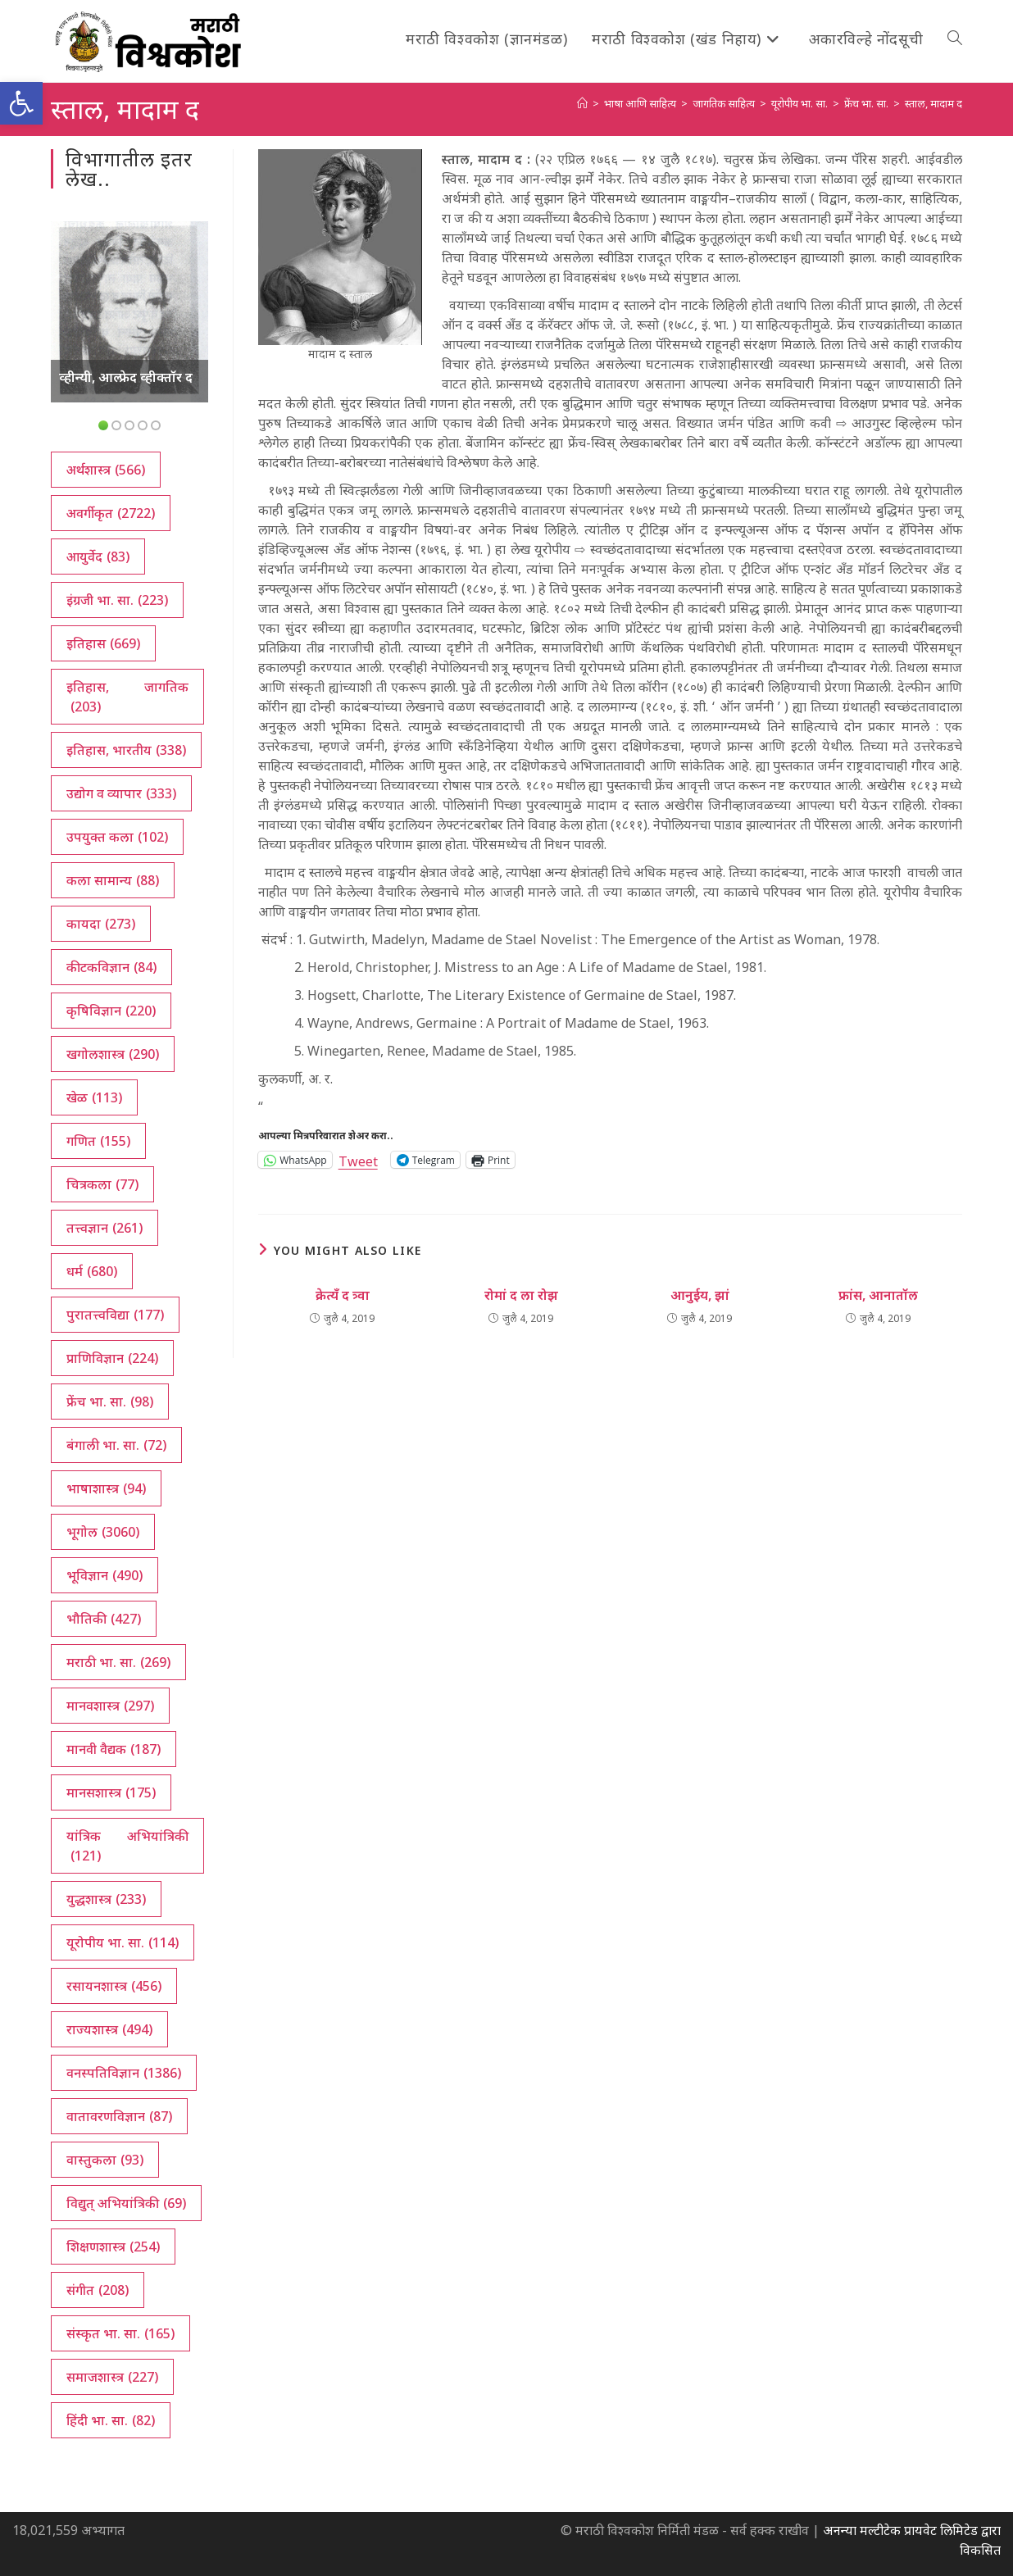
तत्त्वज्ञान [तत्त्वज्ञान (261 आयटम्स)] (104, 1228)
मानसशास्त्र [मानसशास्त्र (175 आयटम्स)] (111, 1792)
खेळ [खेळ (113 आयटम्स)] (94, 1097)
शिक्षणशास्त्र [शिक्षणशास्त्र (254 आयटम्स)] (113, 2246)
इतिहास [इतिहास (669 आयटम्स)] (103, 643)
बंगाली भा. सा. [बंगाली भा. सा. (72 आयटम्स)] (116, 1445)
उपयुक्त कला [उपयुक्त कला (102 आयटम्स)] (117, 837)
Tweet (358, 1159)
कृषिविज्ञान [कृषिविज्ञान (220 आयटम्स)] (111, 1010)
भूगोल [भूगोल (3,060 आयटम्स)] (102, 1532)
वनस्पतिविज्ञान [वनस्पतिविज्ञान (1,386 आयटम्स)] (123, 2073)
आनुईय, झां (699, 1295)
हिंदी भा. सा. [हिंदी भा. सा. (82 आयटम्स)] (110, 2420)
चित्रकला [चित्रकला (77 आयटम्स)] (102, 1184)
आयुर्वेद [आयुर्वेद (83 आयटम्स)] (97, 556)
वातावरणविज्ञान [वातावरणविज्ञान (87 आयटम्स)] (119, 2116)
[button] (21, 103)
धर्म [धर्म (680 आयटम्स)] (91, 1271)
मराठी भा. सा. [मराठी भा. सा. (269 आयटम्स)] (118, 1662)
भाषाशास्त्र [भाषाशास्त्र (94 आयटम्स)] (106, 1488)
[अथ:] (582, 103)
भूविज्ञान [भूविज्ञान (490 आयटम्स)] (104, 1575)
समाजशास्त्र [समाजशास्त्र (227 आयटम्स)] (112, 2377)
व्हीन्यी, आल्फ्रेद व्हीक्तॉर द (126, 377)
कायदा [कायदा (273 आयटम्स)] (100, 924)
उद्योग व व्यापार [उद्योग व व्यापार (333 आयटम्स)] (121, 793)
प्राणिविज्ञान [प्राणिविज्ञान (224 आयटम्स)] (112, 1358)
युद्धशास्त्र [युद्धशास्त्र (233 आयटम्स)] (106, 1899)
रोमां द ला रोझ (521, 1295)
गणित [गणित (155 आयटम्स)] (98, 1141)
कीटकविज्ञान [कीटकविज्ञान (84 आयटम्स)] (111, 967)
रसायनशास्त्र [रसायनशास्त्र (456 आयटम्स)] (113, 1986)
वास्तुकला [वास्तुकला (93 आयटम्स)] (104, 2159)
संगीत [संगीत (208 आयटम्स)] (97, 2290)
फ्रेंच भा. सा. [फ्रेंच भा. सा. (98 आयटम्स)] (109, 1401)
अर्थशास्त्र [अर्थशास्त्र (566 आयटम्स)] (105, 469)
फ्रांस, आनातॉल (878, 1295)
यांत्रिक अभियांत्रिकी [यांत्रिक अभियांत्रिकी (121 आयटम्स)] (127, 1846)
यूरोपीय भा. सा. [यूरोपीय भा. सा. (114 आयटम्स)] (122, 1942)
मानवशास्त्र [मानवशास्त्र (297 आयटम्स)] (110, 1705)
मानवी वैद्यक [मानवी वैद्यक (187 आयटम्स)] (113, 1749)
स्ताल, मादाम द (933, 103)
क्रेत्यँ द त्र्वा (343, 1295)
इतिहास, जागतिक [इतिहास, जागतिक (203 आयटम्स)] (127, 697)
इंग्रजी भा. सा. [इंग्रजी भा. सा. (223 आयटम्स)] (117, 600)
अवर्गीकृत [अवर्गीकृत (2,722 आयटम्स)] (110, 513)
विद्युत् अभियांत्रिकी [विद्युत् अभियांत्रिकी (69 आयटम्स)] (126, 2203)
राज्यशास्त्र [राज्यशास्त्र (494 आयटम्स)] (109, 2029)
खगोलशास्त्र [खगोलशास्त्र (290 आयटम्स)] (112, 1054)
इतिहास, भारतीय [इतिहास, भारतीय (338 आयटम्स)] (126, 750)
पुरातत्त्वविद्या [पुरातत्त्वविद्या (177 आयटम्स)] (115, 1314)
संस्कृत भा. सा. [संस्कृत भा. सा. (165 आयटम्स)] (120, 2333)
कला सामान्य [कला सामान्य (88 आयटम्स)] (112, 880)
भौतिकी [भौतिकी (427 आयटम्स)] (103, 1619)
